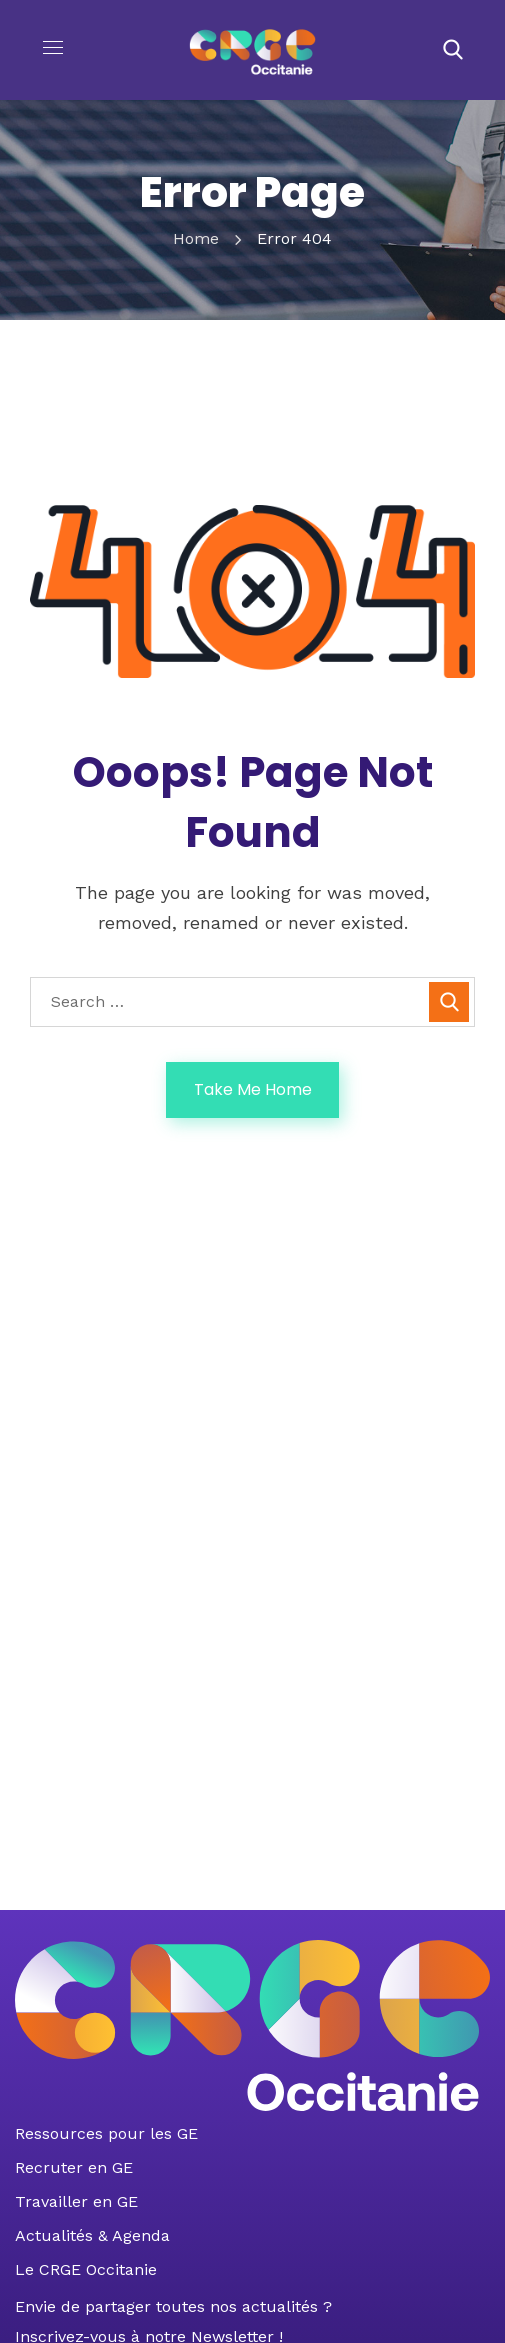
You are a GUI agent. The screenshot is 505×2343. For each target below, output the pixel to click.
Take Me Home (253, 1089)
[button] (453, 50)
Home (196, 238)
